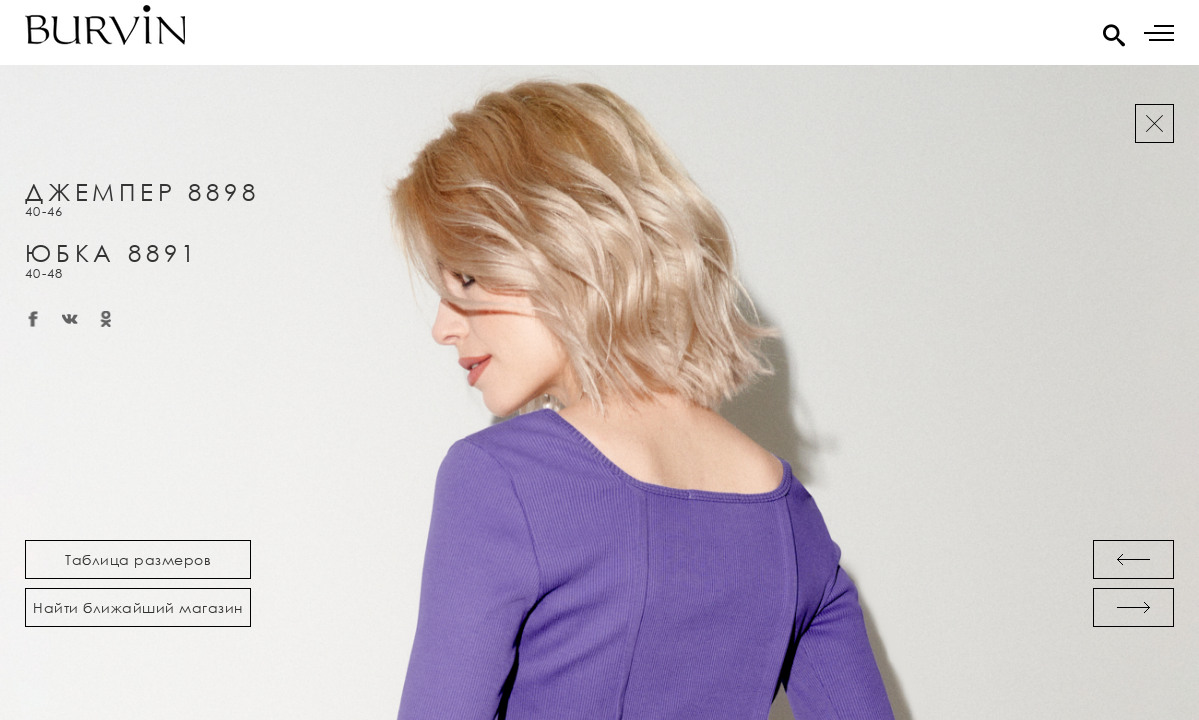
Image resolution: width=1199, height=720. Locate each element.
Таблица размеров (138, 559)
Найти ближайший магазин (138, 607)
